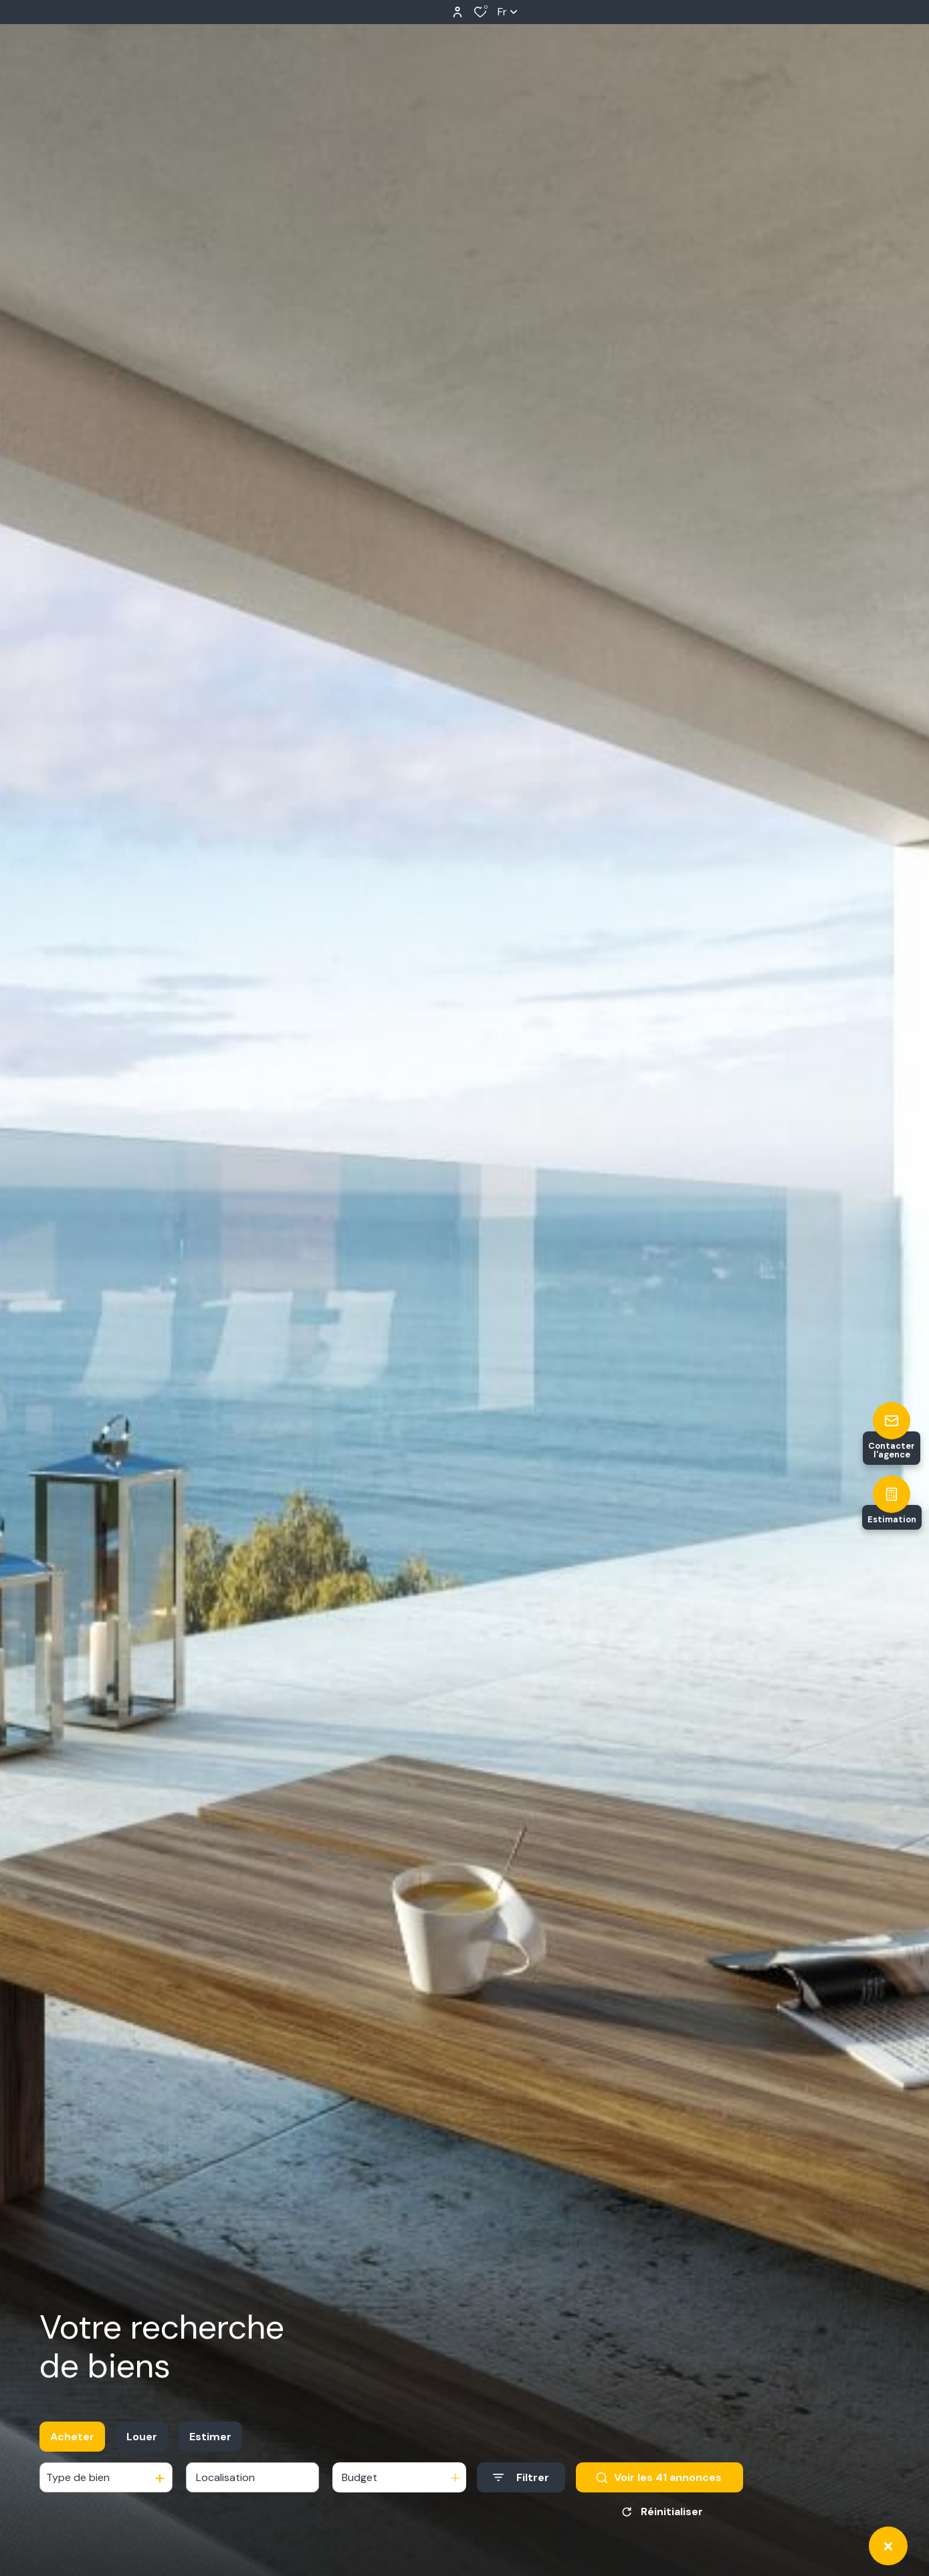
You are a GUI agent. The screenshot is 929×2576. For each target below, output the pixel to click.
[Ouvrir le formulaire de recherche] (521, 2477)
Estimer (210, 2437)
